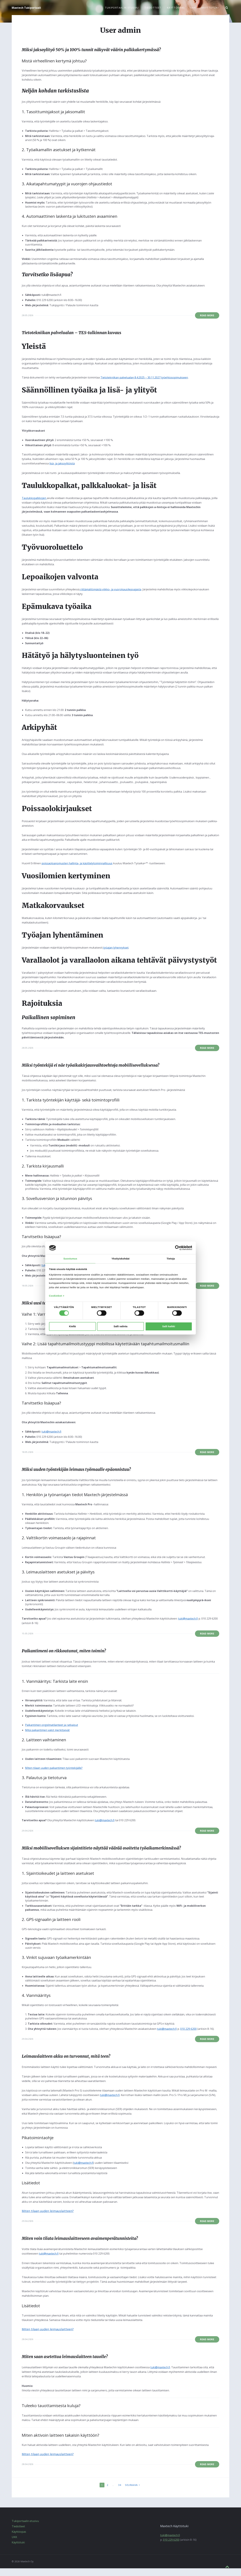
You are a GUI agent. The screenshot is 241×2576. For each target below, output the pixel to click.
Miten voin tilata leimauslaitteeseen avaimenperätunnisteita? (94, 2246)
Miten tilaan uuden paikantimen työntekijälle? (54, 1768)
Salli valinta (121, 1326)
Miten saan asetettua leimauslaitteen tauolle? (76, 2364)
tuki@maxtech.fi (51, 1432)
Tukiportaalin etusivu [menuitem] (122, 7)
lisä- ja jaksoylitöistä (62, 463)
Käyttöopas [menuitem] (176, 7)
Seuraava (131, 2492)
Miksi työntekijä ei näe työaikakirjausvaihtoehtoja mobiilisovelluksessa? (108, 1065)
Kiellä (72, 1326)
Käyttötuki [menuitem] (210, 7)
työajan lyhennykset (116, 948)
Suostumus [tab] (70, 1258)
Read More (207, 315)
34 (119, 2492)
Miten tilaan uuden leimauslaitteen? (48, 2219)
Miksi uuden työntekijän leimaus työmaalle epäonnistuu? (90, 1469)
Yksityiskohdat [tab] (120, 1258)
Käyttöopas (19, 2539)
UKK (14, 2545)
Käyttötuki (18, 2550)
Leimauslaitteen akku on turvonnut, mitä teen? (77, 2063)
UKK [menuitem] (193, 7)
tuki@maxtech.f (104, 1820)
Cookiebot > (56, 1296)
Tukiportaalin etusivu (25, 2529)
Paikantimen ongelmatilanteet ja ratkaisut (51, 1725)
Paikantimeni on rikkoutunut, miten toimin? (74, 1650)
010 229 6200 (188, 2036)
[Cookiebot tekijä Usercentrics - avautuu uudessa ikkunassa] (177, 1247)
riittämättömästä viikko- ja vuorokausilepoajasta (110, 589)
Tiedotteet (18, 2534)
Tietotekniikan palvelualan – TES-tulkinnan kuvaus (84, 332)
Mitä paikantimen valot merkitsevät (47, 1730)
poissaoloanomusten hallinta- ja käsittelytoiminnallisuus (77, 863)
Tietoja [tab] (171, 1258)
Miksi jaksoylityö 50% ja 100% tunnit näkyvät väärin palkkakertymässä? (109, 49)
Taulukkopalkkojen (34, 498)
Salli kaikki (168, 1326)
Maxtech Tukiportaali (26, 8)
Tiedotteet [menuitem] (152, 7)
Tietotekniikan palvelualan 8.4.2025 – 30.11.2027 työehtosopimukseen (144, 377)
